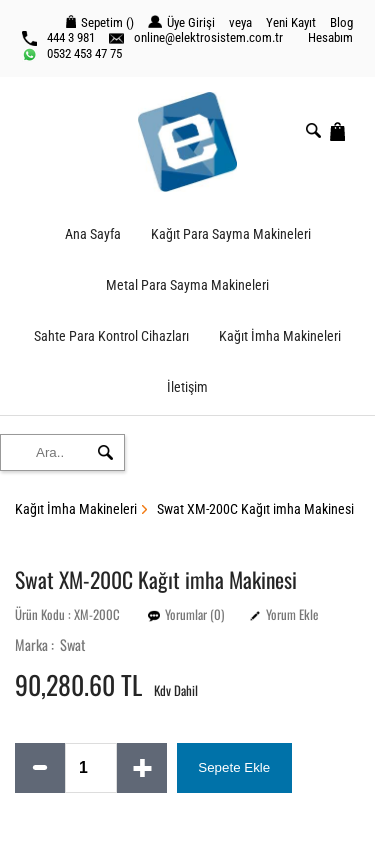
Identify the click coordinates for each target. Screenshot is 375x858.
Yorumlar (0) (194, 614)
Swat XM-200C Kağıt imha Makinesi (255, 509)
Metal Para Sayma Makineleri (187, 285)
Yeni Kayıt (291, 22)
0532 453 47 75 (72, 54)
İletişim (187, 387)
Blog (341, 22)
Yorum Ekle (292, 614)
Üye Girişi (181, 22)
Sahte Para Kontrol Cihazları (111, 336)
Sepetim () (100, 22)
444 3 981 (58, 38)
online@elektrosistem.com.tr (196, 38)
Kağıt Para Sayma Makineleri (231, 234)
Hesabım (330, 37)
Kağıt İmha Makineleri (280, 336)
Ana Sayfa (93, 234)
